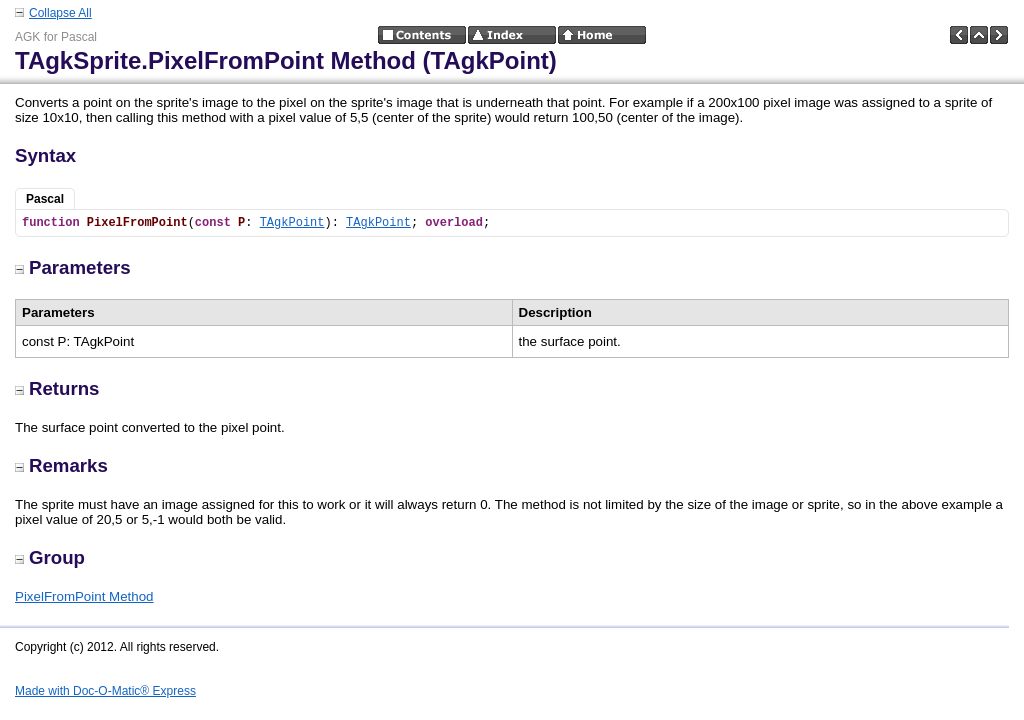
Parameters (73, 267)
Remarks (61, 465)
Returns (57, 388)
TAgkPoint (292, 223)
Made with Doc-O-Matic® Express (105, 691)
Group (50, 557)
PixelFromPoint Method (84, 596)
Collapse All (60, 13)
